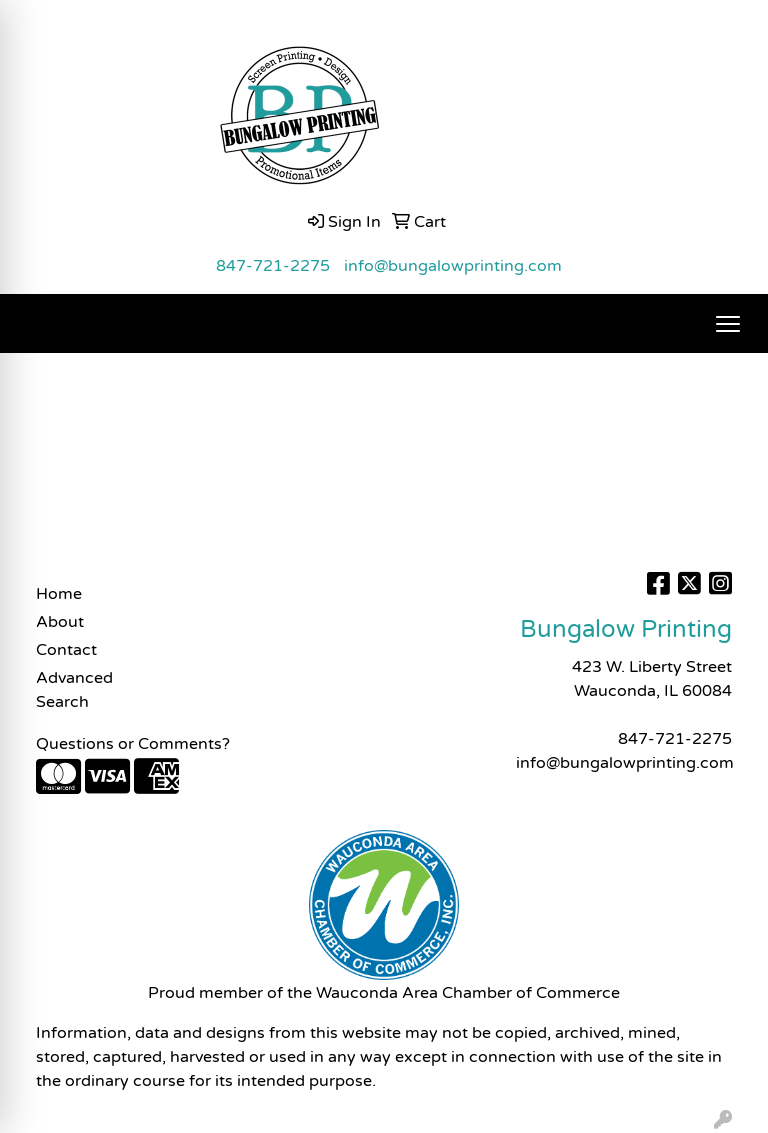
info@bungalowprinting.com (453, 266)
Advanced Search (74, 690)
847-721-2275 (273, 266)
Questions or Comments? (133, 744)
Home (59, 594)
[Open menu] (728, 324)
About (60, 622)
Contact (66, 650)
